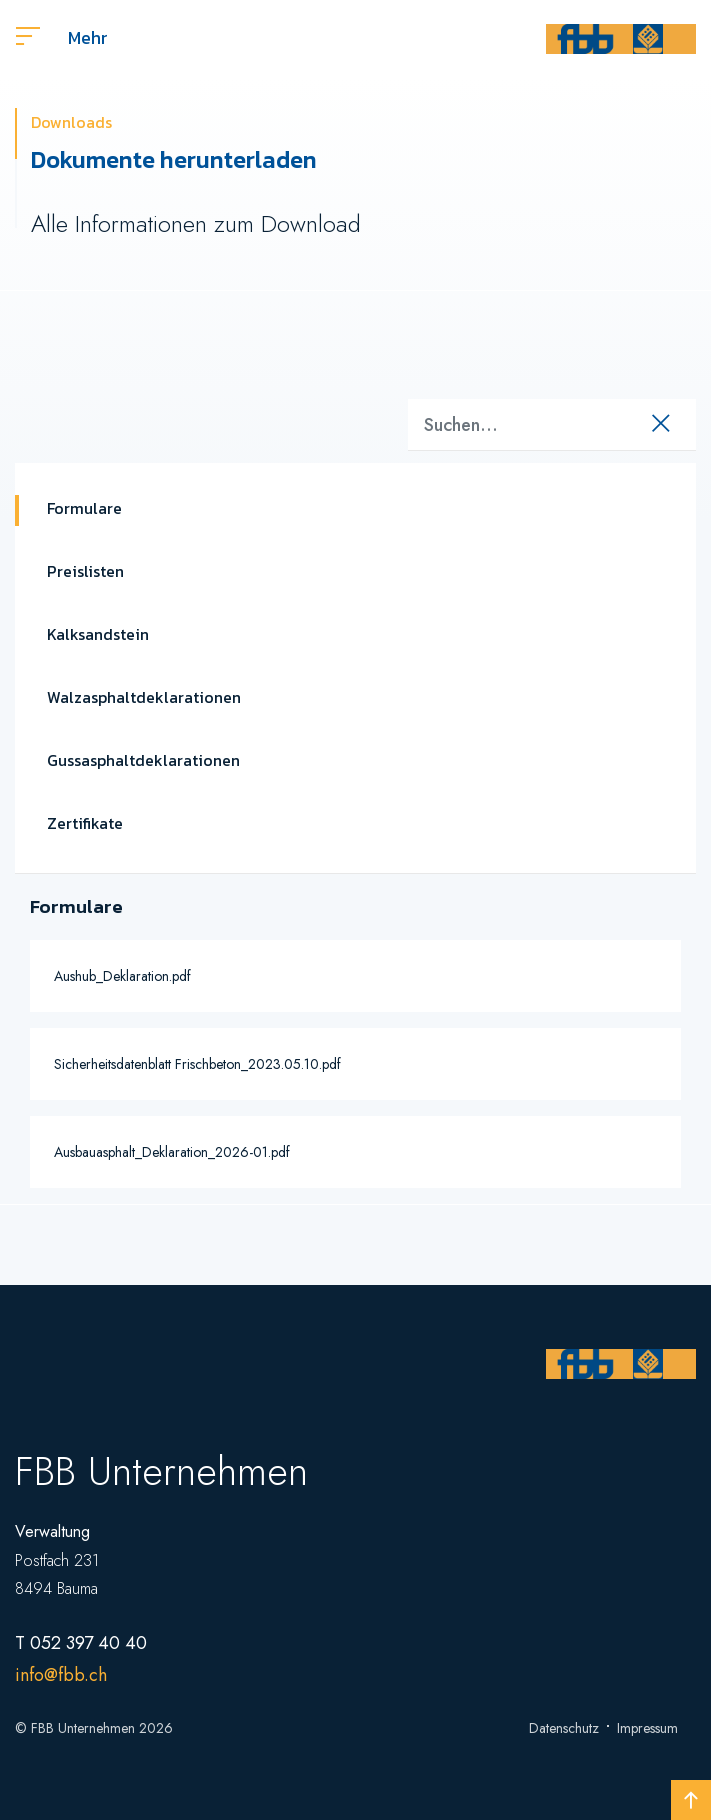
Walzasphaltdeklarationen (144, 697)
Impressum (647, 1728)
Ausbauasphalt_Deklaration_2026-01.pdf (172, 1152)
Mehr (62, 37)
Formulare (84, 508)
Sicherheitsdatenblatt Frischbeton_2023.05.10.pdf (197, 1064)
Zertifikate (85, 823)
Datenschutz (564, 1728)
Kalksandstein (98, 634)
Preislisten (85, 571)
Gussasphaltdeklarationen (143, 760)
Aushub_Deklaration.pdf (122, 976)
